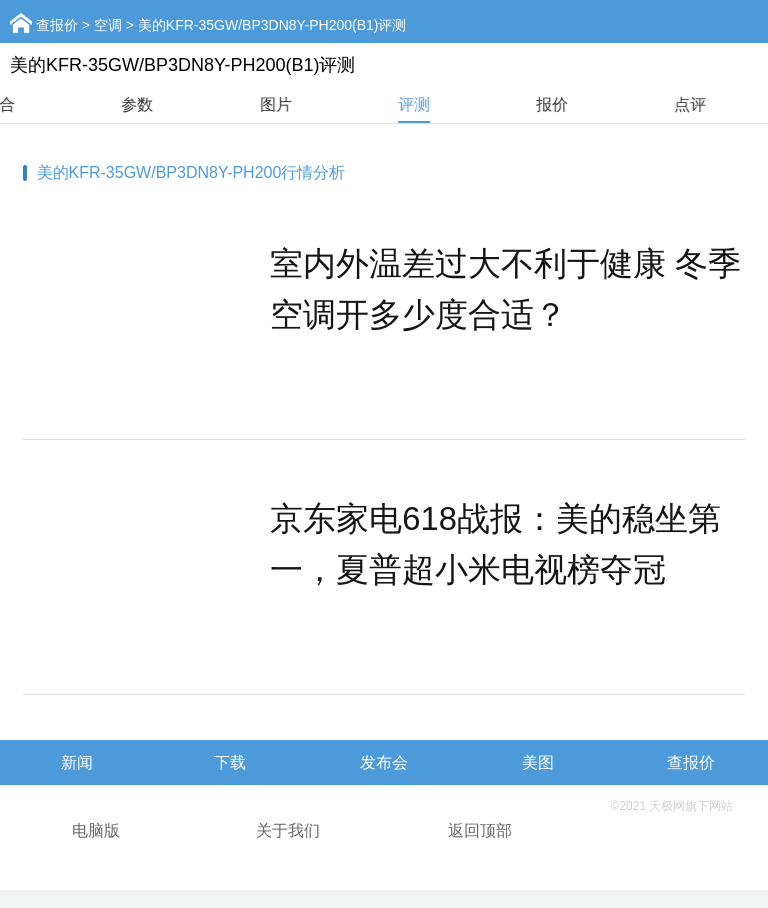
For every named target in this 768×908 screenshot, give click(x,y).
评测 (484, 104)
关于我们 (288, 830)
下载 (230, 762)
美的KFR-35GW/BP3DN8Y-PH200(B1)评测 (272, 25)
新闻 (77, 762)
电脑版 (96, 830)
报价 (622, 104)
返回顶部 (480, 830)
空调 (108, 25)
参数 (207, 104)
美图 (538, 762)
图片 (346, 104)
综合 (69, 104)
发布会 (384, 762)
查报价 (57, 25)
